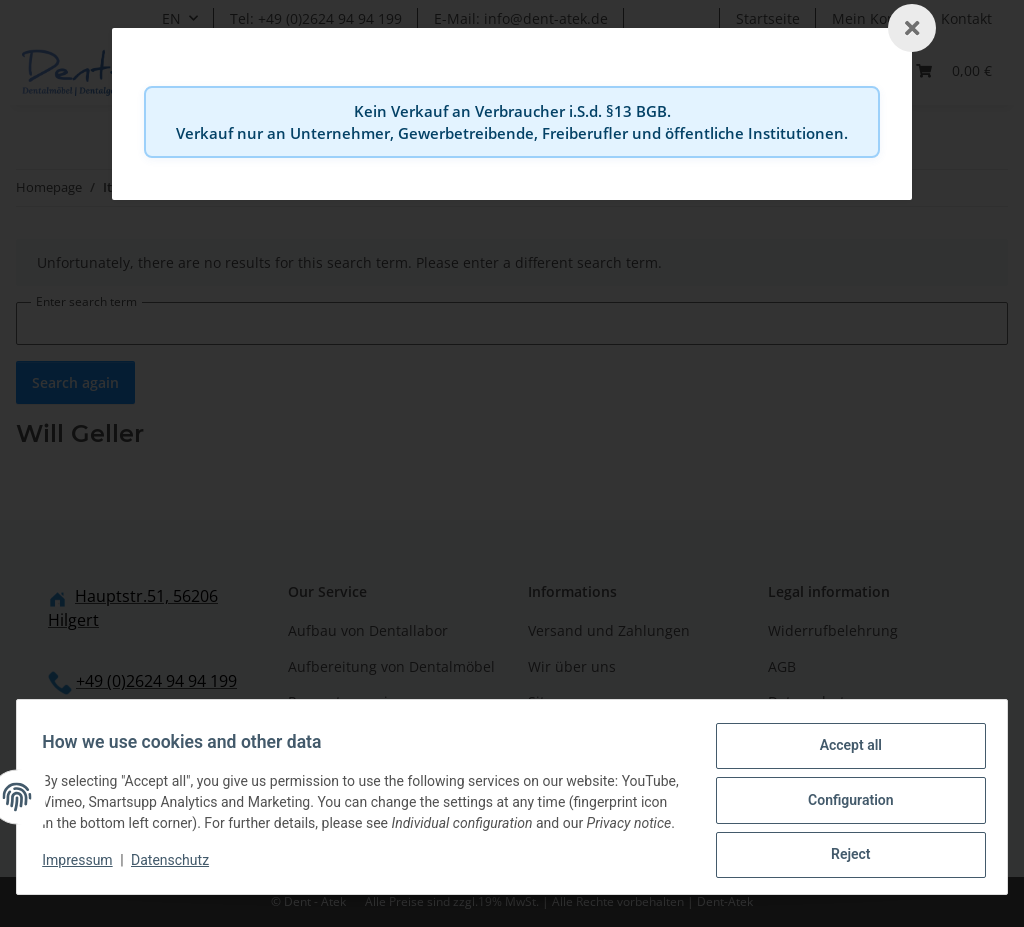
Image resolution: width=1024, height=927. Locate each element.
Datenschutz (177, 867)
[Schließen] (912, 28)
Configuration (843, 796)
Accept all (844, 744)
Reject (844, 848)
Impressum (84, 867)
